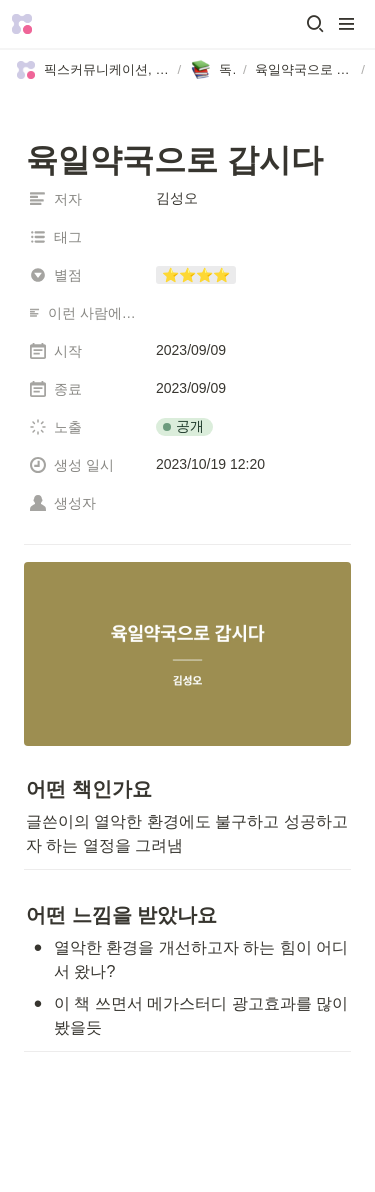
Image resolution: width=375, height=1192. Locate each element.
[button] (315, 24)
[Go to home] (22, 24)
